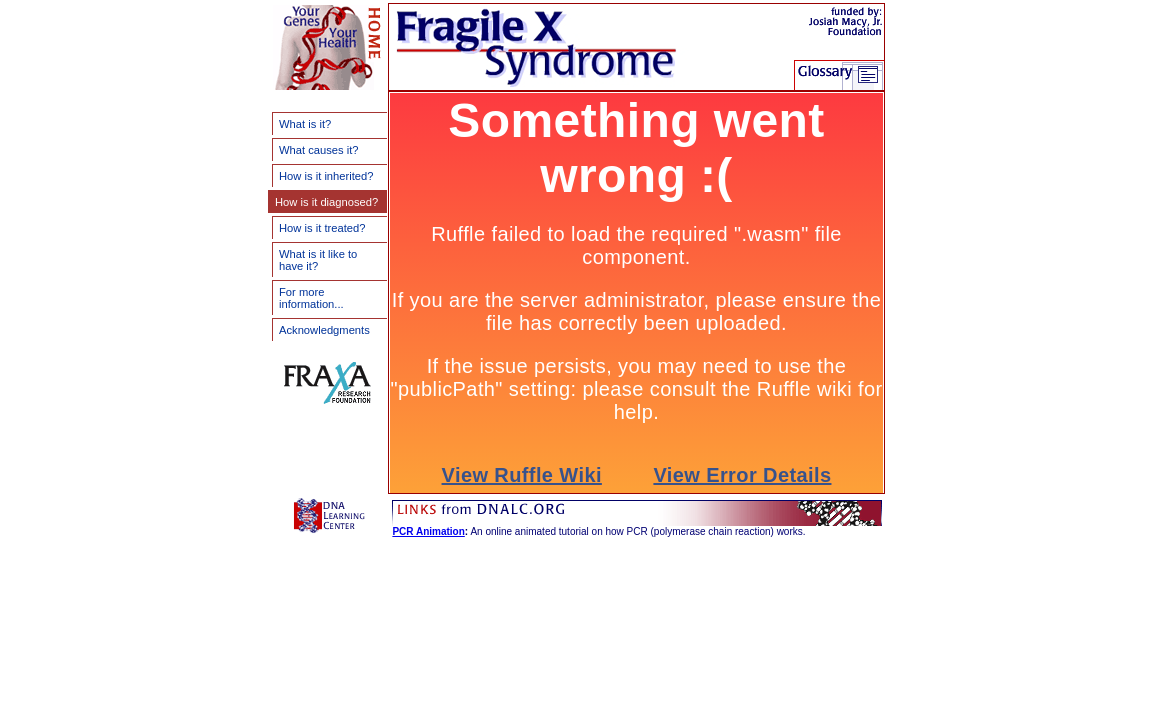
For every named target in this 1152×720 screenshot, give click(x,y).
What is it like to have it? (318, 260)
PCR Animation (428, 531)
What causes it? (319, 150)
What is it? (305, 124)
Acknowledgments (324, 330)
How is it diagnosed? (326, 202)
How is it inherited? (326, 176)
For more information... (311, 298)
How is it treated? (322, 228)
